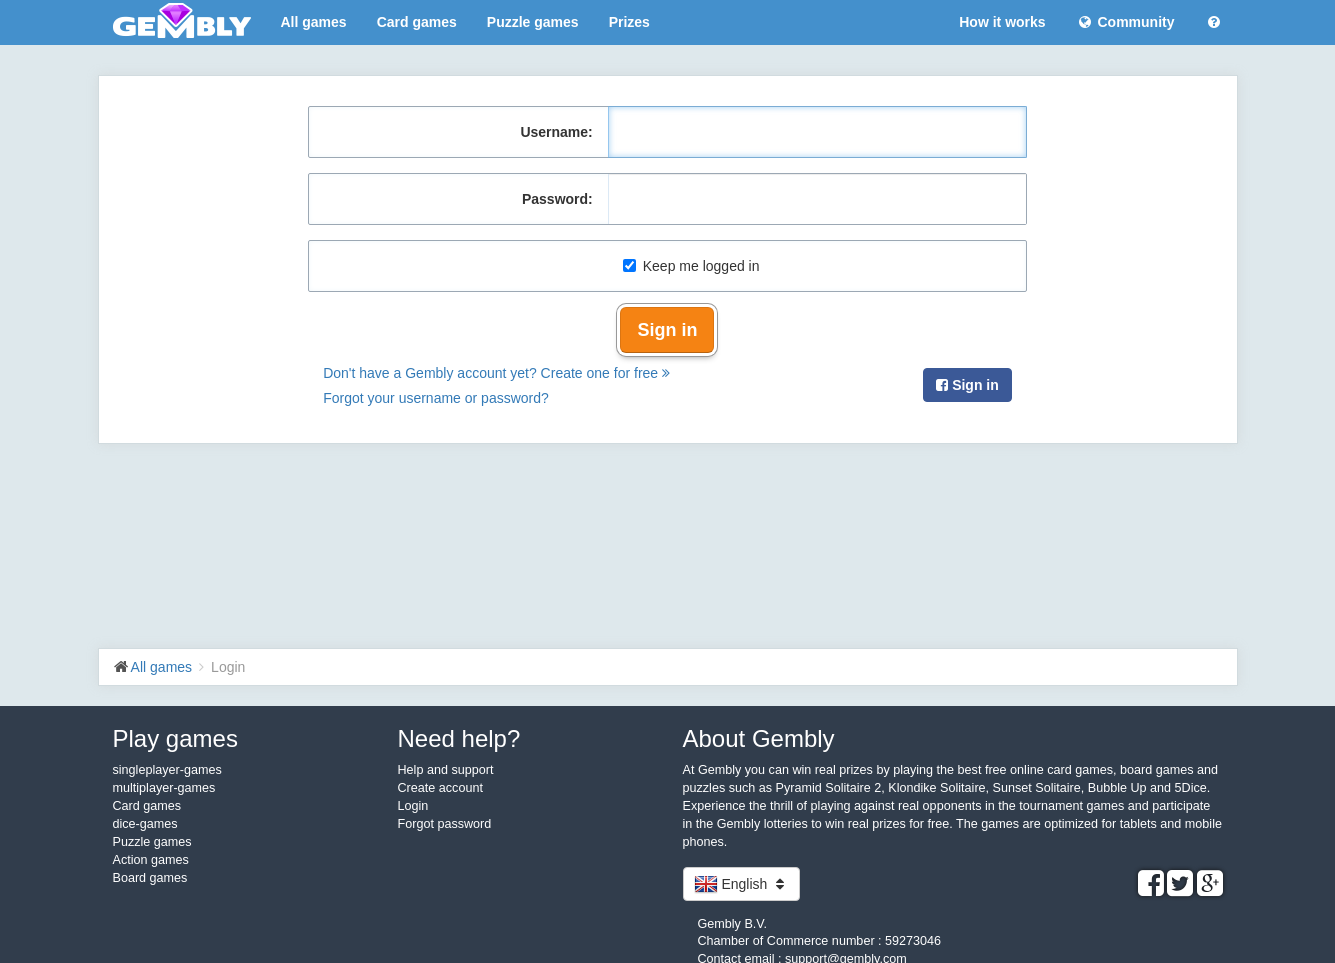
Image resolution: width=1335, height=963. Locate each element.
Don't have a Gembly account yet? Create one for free (496, 373)
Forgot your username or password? (436, 398)
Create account (440, 788)
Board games (150, 878)
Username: (556, 132)
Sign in (667, 330)
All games (314, 22)
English (742, 884)
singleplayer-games (167, 770)
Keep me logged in (691, 266)
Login (413, 806)
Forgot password (445, 824)
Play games (175, 738)
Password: (557, 199)
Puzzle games (533, 22)
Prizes (629, 22)
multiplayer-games (164, 788)
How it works (1002, 22)
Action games (151, 860)
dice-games (145, 824)
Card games (417, 22)
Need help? (459, 738)
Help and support (446, 770)
